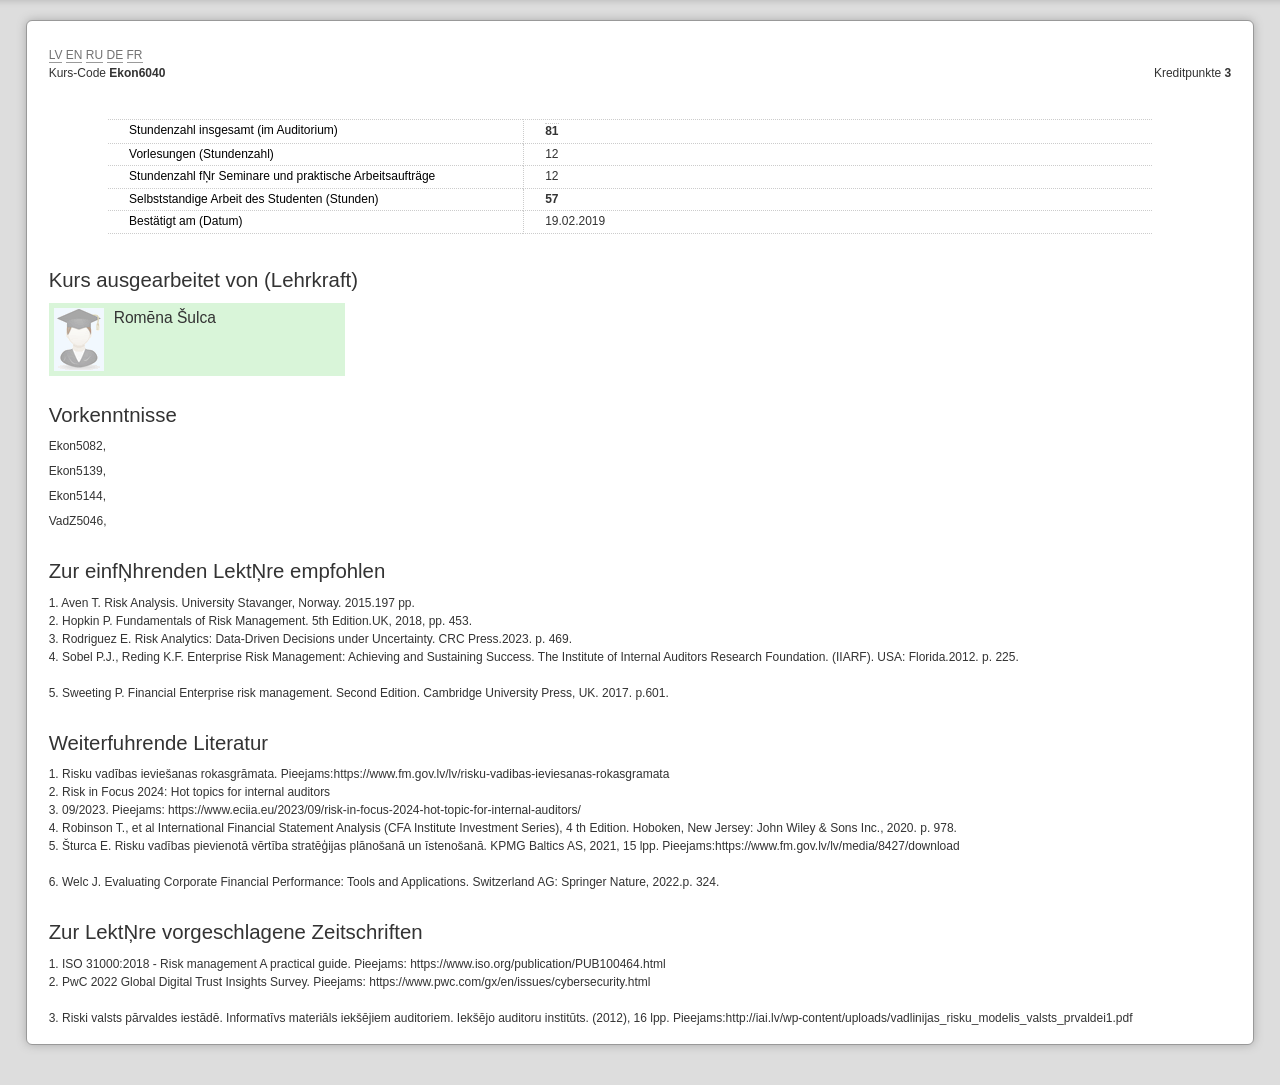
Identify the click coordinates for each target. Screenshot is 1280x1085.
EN (74, 55)
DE (115, 55)
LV (56, 55)
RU (94, 55)
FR (135, 55)
